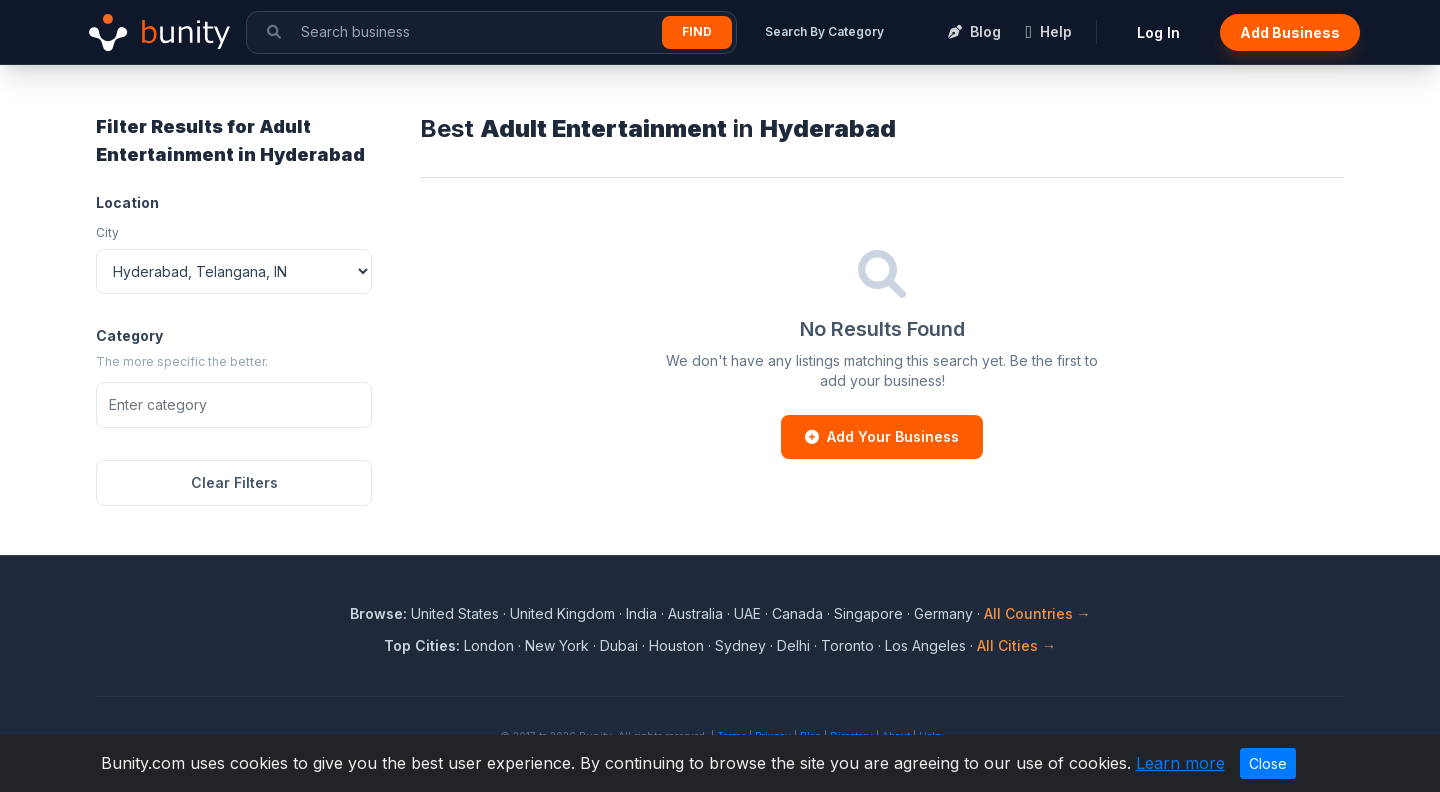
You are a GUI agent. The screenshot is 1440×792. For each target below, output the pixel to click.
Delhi (793, 645)
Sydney (740, 645)
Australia (695, 613)
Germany (943, 613)
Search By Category (824, 31)
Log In (1158, 32)
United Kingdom (562, 613)
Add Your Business (882, 436)
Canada (797, 613)
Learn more (1180, 763)
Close (1268, 763)
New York (557, 645)
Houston (676, 645)
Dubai (619, 645)
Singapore (868, 613)
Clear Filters (234, 482)
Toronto (847, 645)
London (489, 645)
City (107, 232)
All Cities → (1016, 645)
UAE (747, 613)
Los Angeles (925, 645)
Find (697, 31)
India (641, 613)
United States (455, 613)
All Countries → (1037, 613)
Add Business (1290, 32)
